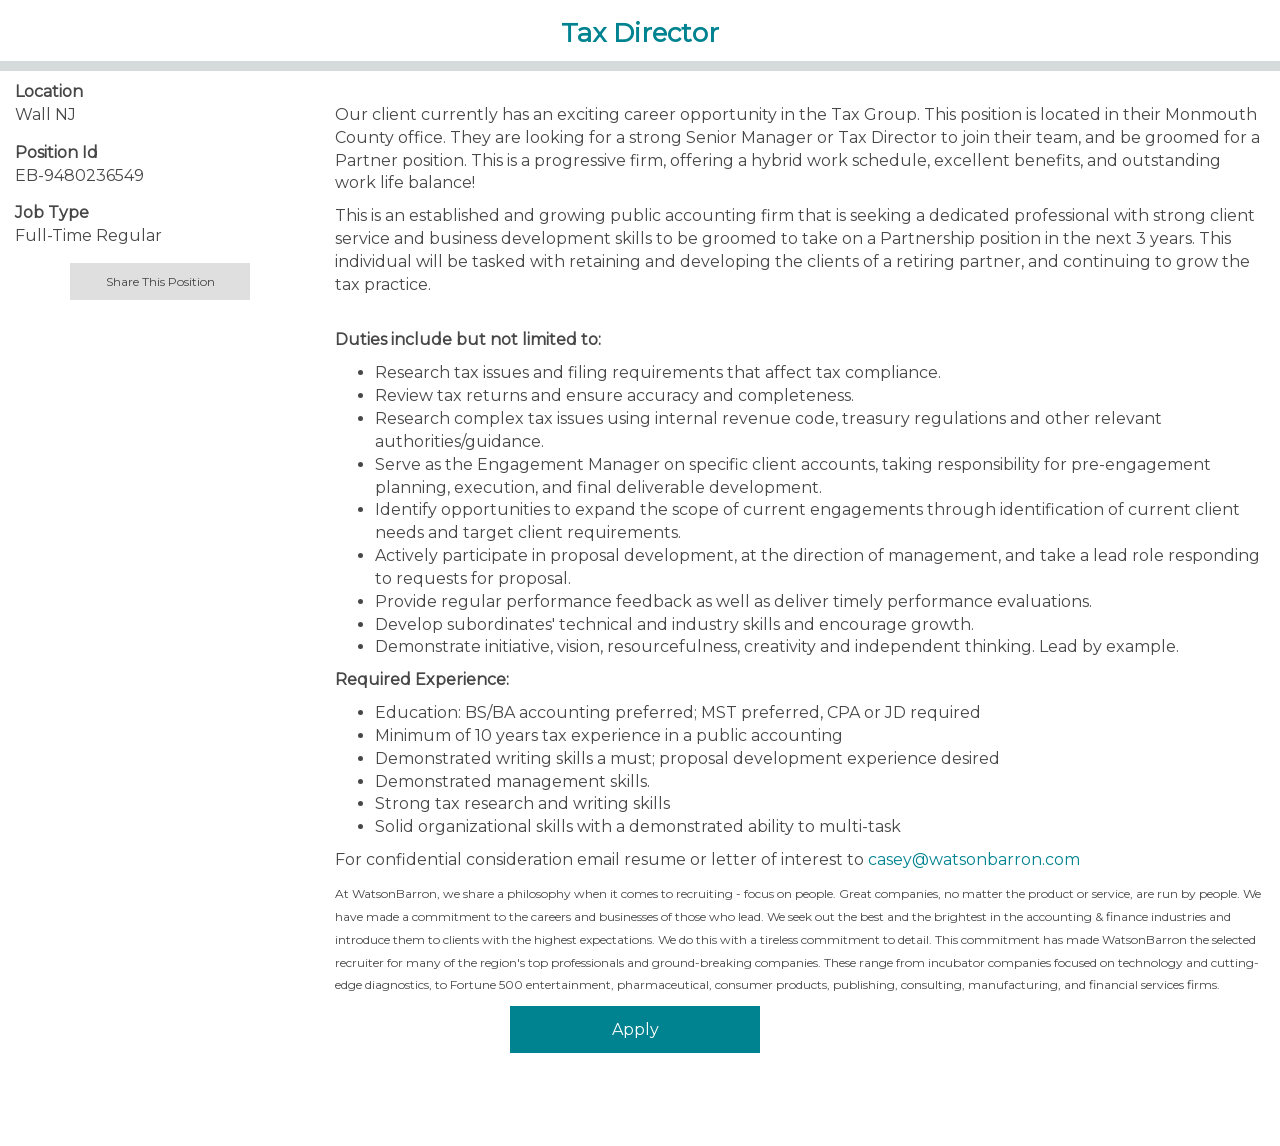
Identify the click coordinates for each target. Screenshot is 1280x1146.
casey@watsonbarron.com (974, 859)
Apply (635, 1029)
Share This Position (160, 281)
